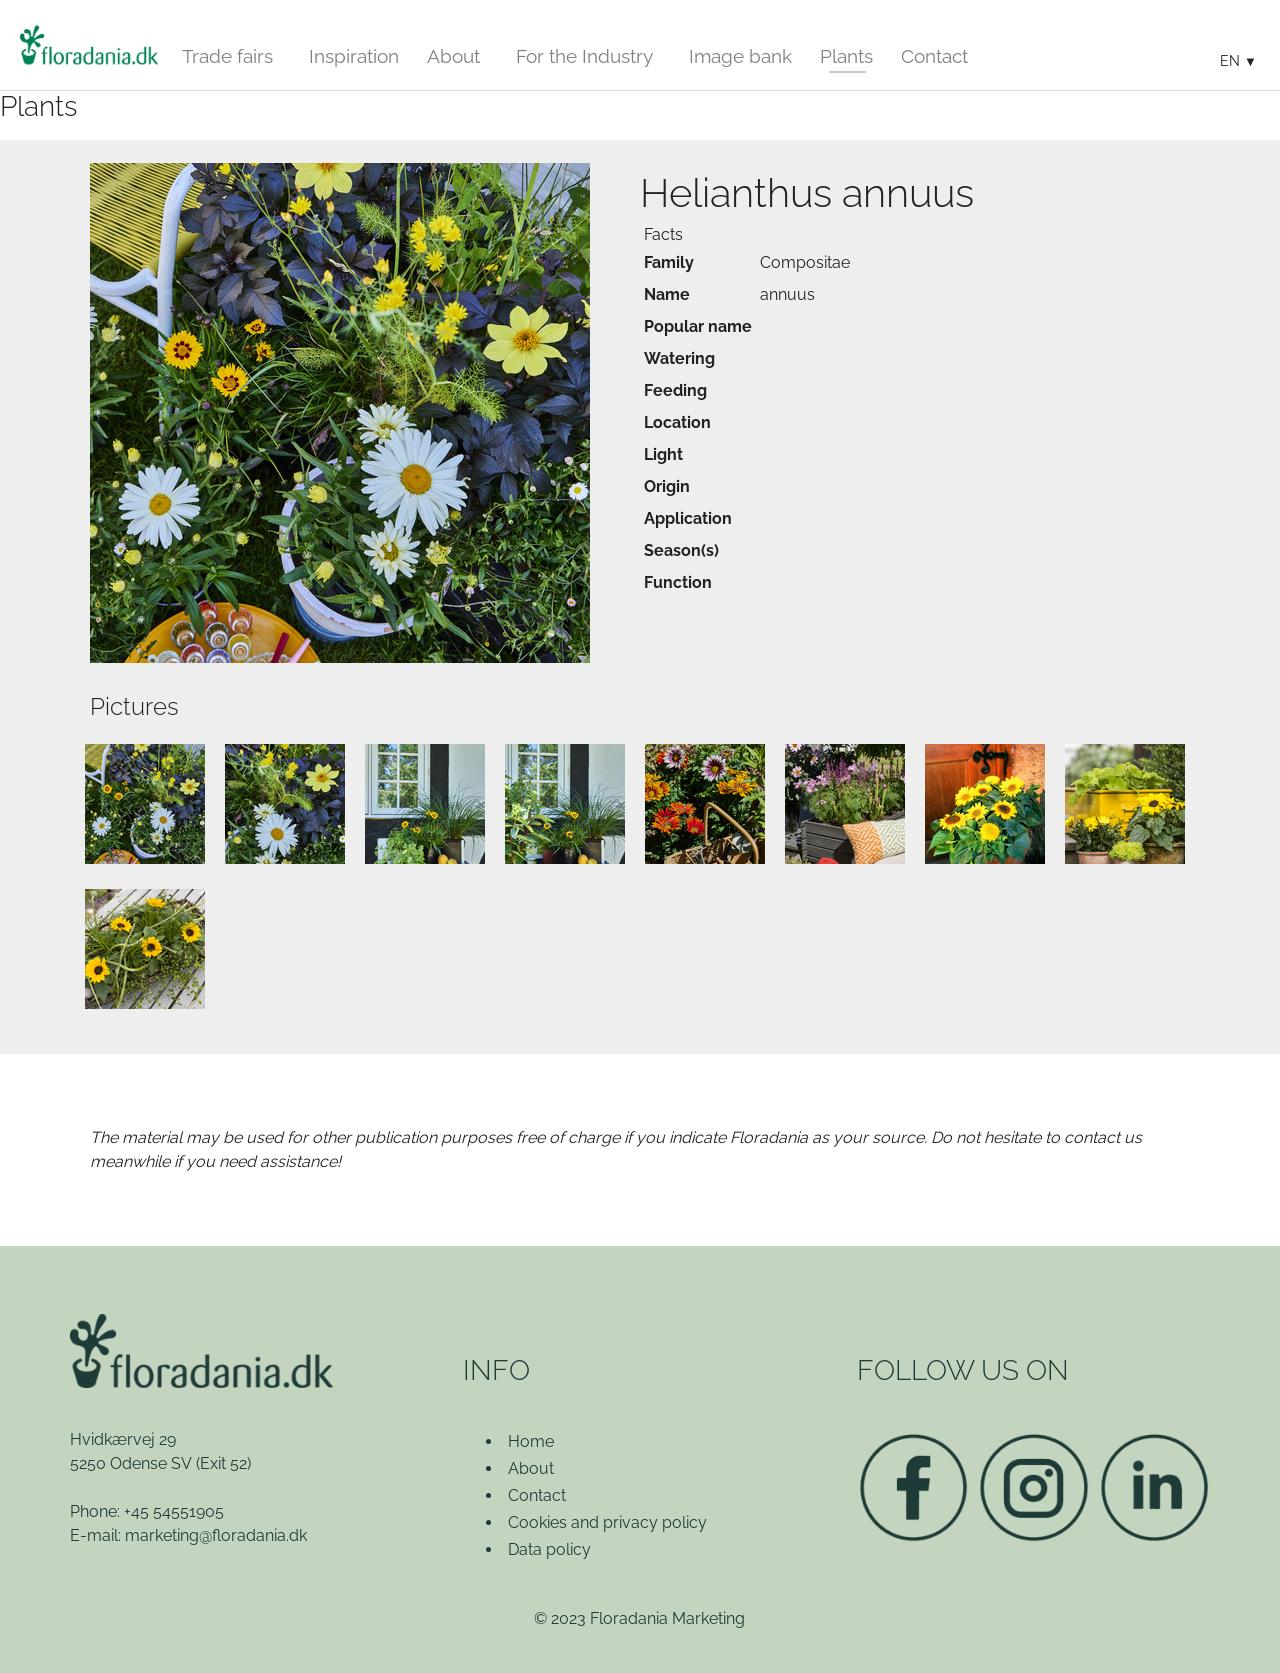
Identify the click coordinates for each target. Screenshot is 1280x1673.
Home (531, 1441)
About (531, 1468)
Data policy (549, 1549)
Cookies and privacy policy (607, 1522)
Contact (537, 1495)
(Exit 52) (223, 1463)
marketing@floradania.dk (216, 1535)
